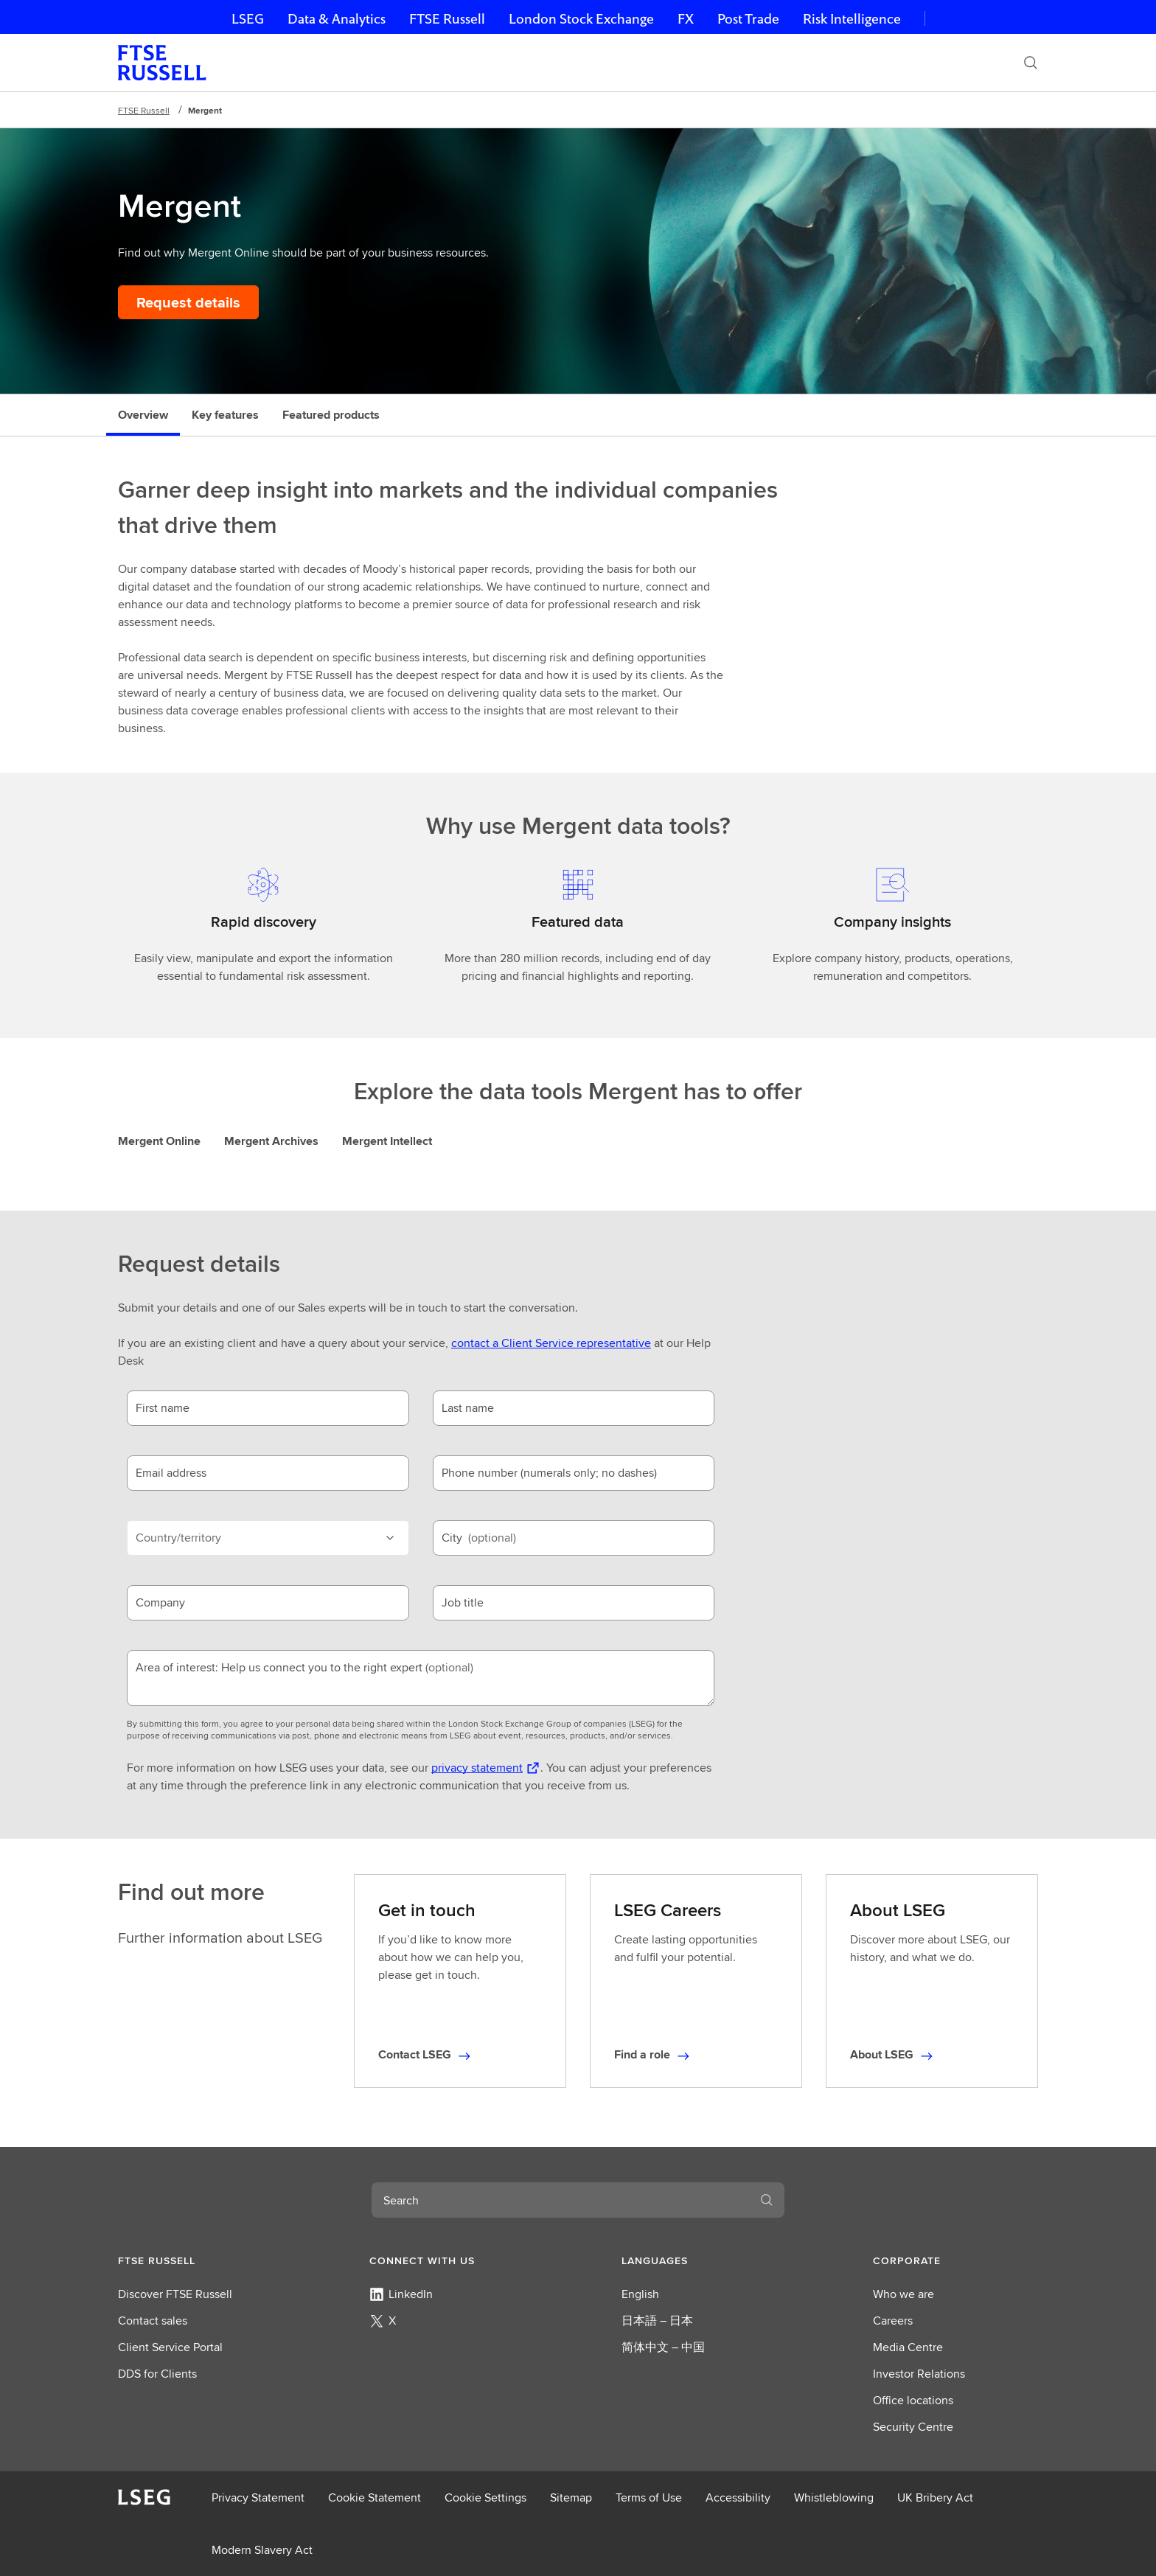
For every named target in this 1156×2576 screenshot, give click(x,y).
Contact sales (152, 2320)
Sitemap (571, 2497)
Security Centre (913, 2426)
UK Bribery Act (935, 2497)
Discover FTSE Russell (175, 2294)
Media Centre (908, 2347)
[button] (200, 2260)
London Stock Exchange (581, 18)
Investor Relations (919, 2373)
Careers (893, 2320)
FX (686, 18)
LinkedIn (401, 2294)
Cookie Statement (374, 2497)
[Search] (1030, 62)
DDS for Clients (157, 2373)
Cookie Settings (485, 2497)
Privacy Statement (258, 2497)
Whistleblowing (834, 2497)
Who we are (903, 2294)
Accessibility (738, 2497)
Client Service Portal (170, 2347)
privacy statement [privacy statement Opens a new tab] (477, 1767)
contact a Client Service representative (551, 1342)
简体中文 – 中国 (663, 2347)
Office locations (913, 2400)
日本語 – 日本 (657, 2320)
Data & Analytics (337, 18)
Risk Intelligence (852, 18)
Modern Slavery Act (262, 2549)
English (640, 2294)
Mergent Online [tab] (159, 1140)
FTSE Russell (447, 18)
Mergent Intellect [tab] (387, 1140)
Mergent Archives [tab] (271, 1140)
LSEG (247, 18)
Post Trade (748, 18)
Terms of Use (649, 2497)
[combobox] (560, 2200)
